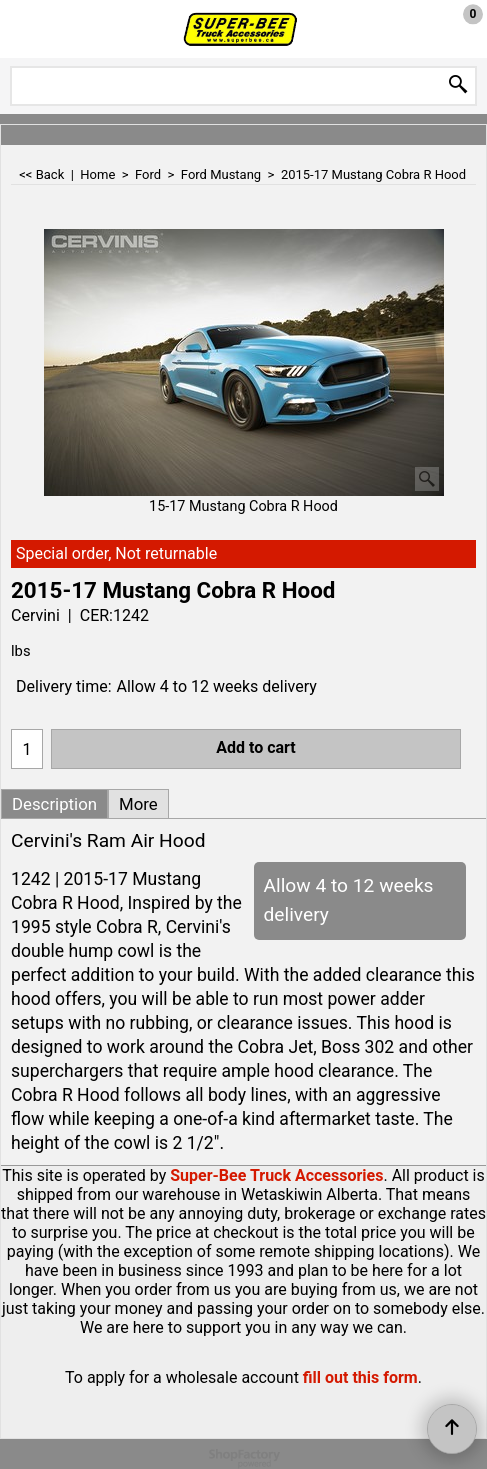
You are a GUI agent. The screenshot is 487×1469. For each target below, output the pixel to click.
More (138, 804)
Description (54, 804)
